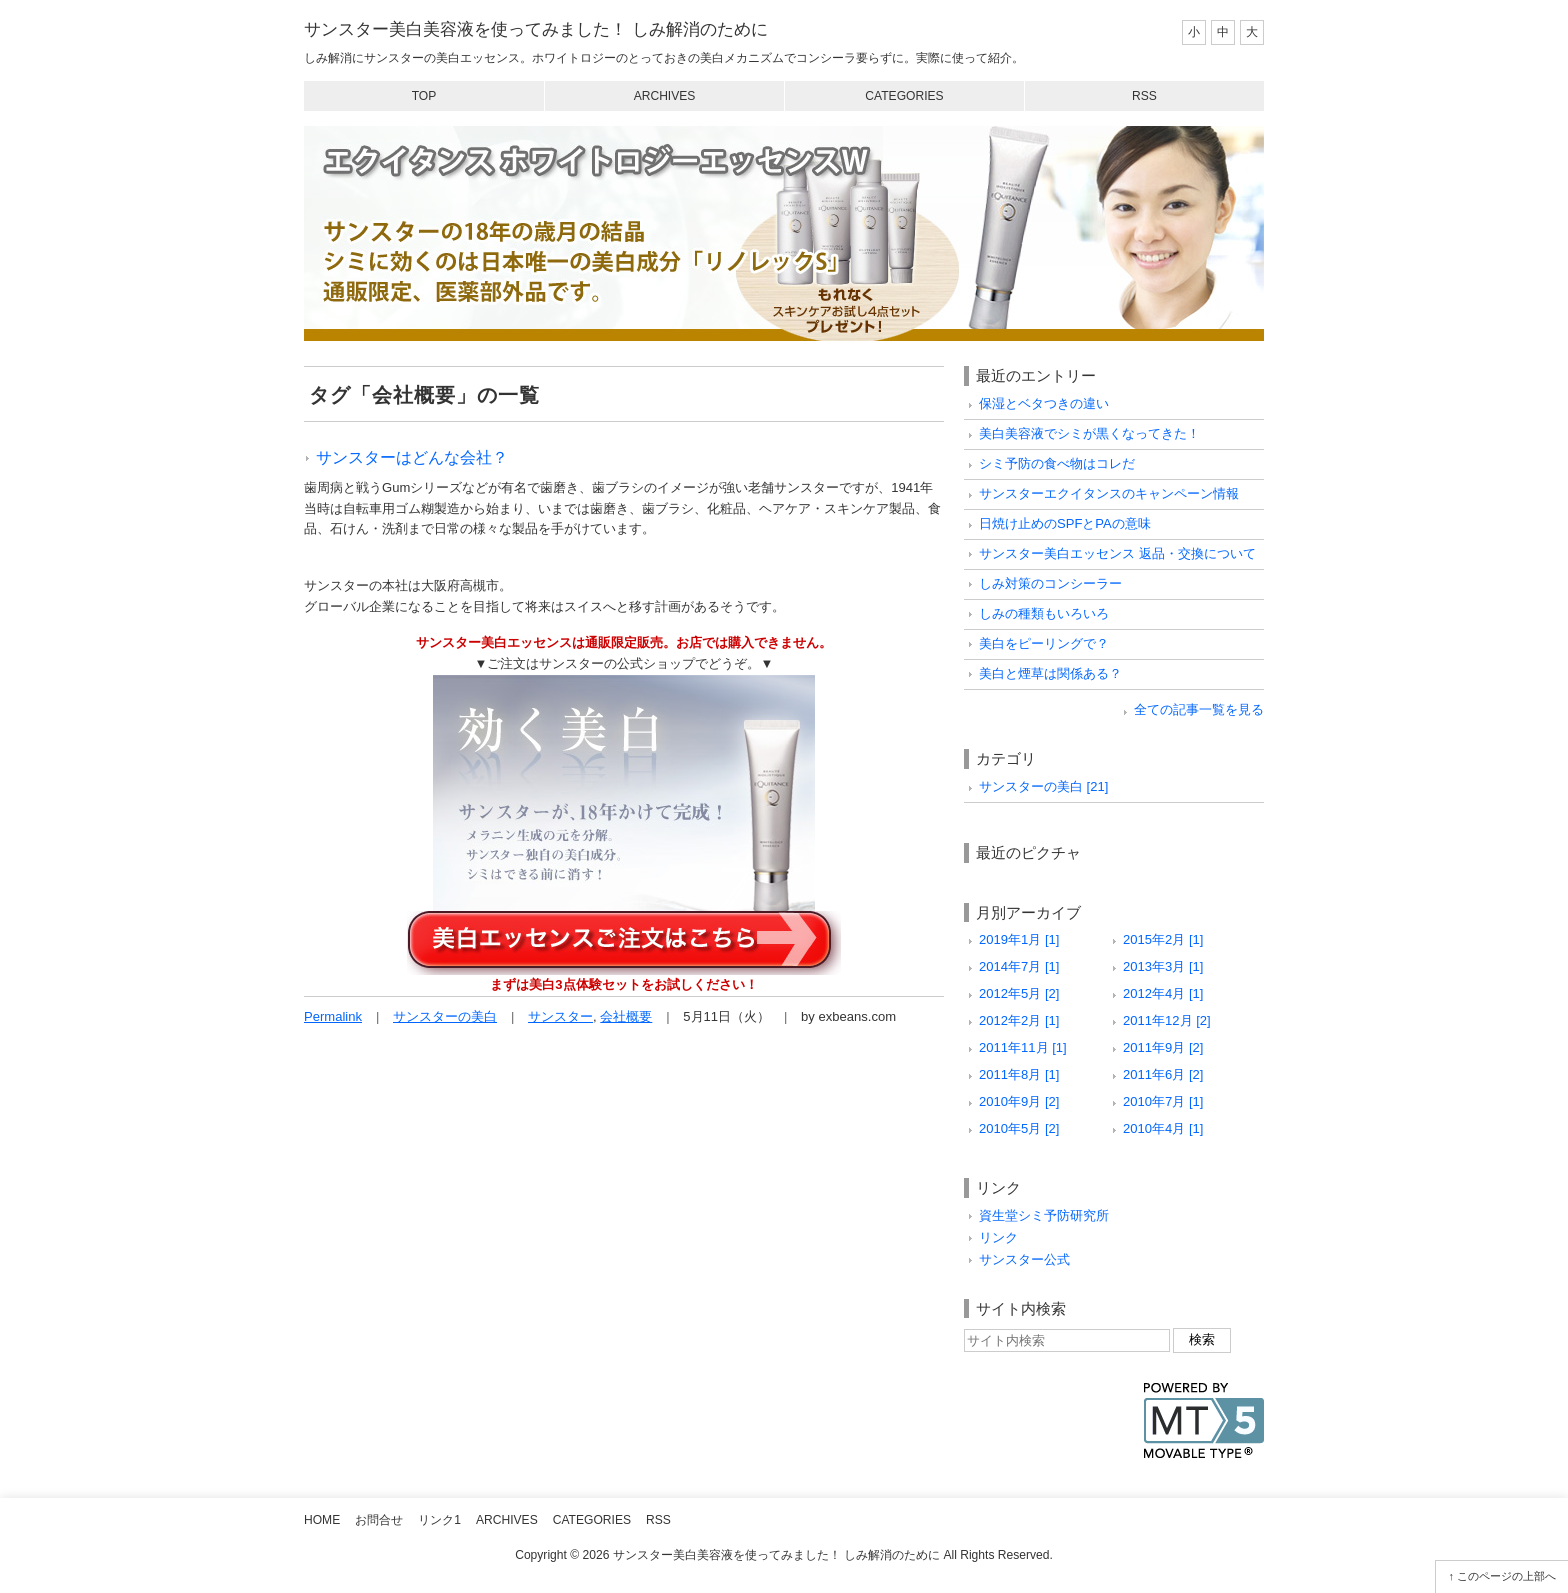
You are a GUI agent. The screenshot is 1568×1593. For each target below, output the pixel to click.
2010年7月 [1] (1163, 1101)
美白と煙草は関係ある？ (1050, 673)
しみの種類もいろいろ (1044, 613)
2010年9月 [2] (1019, 1101)
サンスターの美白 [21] (1043, 786)
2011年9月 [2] (1163, 1047)
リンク (998, 1237)
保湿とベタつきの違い (1044, 403)
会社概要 (626, 1016)
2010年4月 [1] (1163, 1128)
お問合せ (379, 1520)
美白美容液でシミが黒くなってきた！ (1089, 433)
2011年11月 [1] (1023, 1047)
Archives (665, 96)
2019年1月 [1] (1019, 939)
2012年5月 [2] (1019, 993)
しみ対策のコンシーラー (1050, 583)
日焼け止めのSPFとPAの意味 (1065, 523)
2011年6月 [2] (1163, 1074)
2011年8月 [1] (1019, 1074)
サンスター (560, 1016)
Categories (904, 96)
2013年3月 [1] (1163, 966)
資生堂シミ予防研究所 (1044, 1215)
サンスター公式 (1024, 1259)
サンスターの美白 (445, 1016)
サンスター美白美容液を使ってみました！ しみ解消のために (536, 29)
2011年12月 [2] (1167, 1020)
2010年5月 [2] (1019, 1128)
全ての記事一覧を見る (1199, 709)
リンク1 (439, 1520)
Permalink (333, 1016)
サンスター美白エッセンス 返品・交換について (1117, 553)
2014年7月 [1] (1019, 966)
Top (424, 96)
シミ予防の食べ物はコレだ (1057, 463)
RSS (1144, 96)
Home (322, 1520)
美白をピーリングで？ (1044, 643)
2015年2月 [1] (1163, 939)
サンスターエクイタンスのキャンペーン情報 (1109, 493)
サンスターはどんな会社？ (412, 457)
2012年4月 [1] (1163, 993)
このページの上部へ (1506, 1576)
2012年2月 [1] (1019, 1020)
